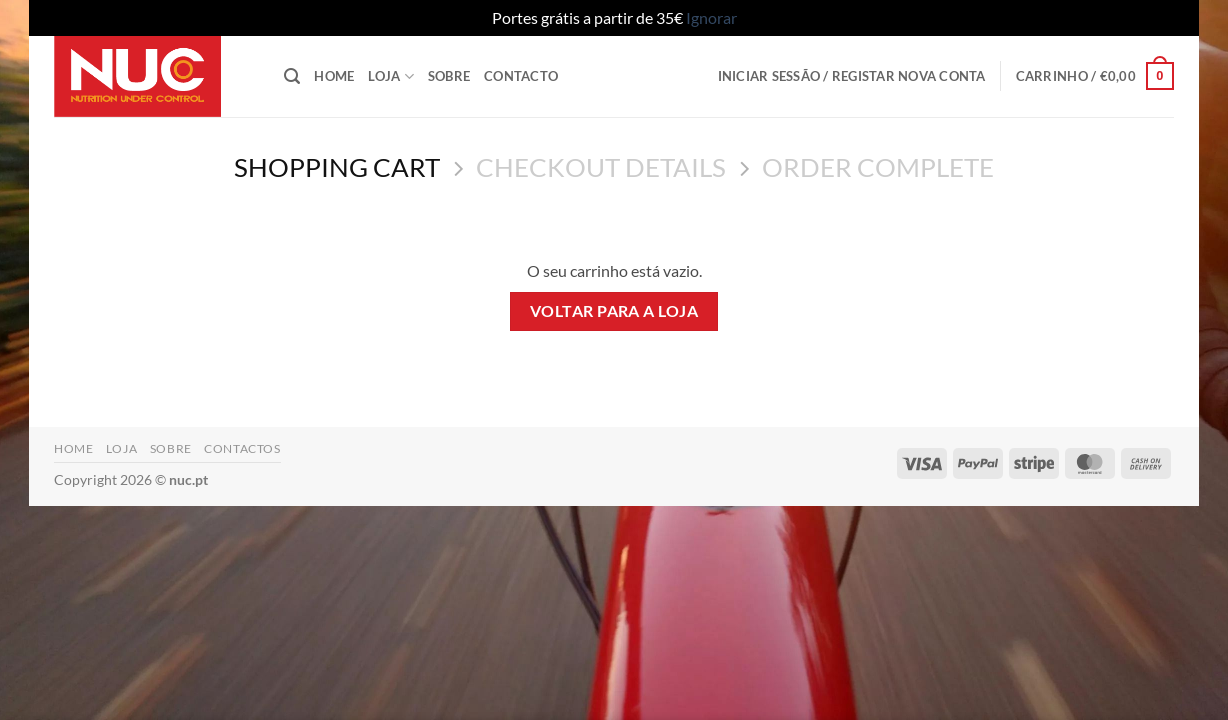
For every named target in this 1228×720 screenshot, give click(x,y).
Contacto (521, 76)
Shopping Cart (337, 167)
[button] (292, 76)
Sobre (449, 76)
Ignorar (711, 17)
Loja (390, 76)
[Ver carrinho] (1095, 76)
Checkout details (601, 167)
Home (334, 76)
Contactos (242, 448)
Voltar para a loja (614, 311)
